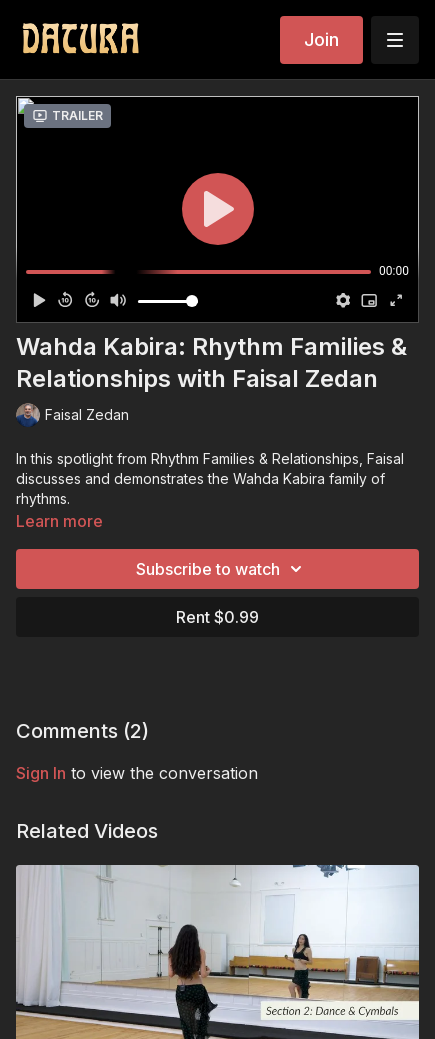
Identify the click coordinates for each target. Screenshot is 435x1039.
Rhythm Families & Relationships (255, 458)
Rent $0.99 (217, 617)
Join (321, 39)
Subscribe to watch (222, 569)
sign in (41, 773)
